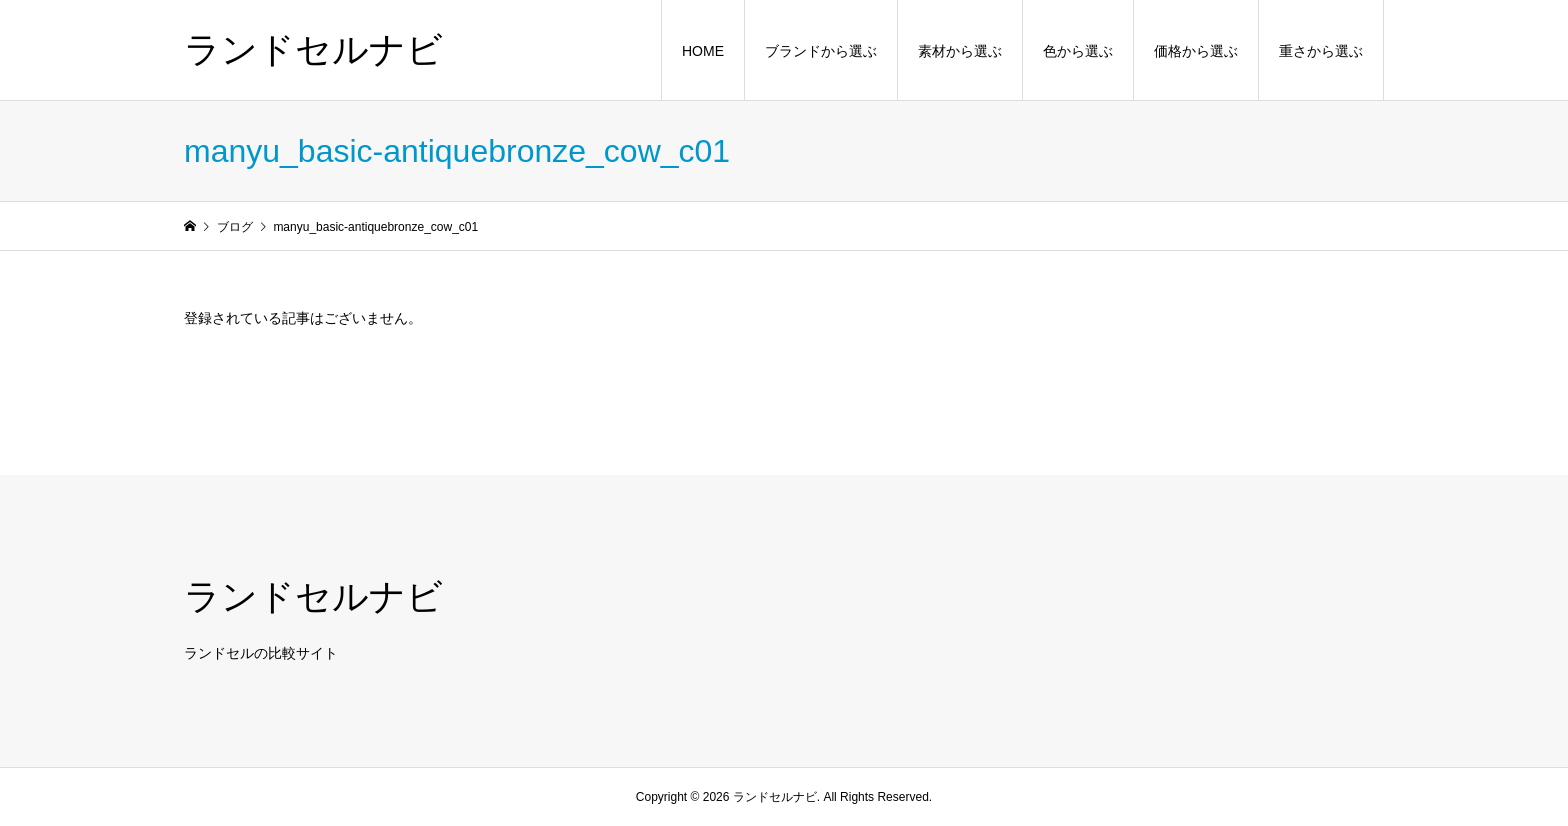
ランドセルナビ (313, 49)
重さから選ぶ (1321, 51)
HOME (703, 51)
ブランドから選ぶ (821, 51)
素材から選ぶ (960, 51)
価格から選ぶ (1196, 51)
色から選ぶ (1078, 51)
